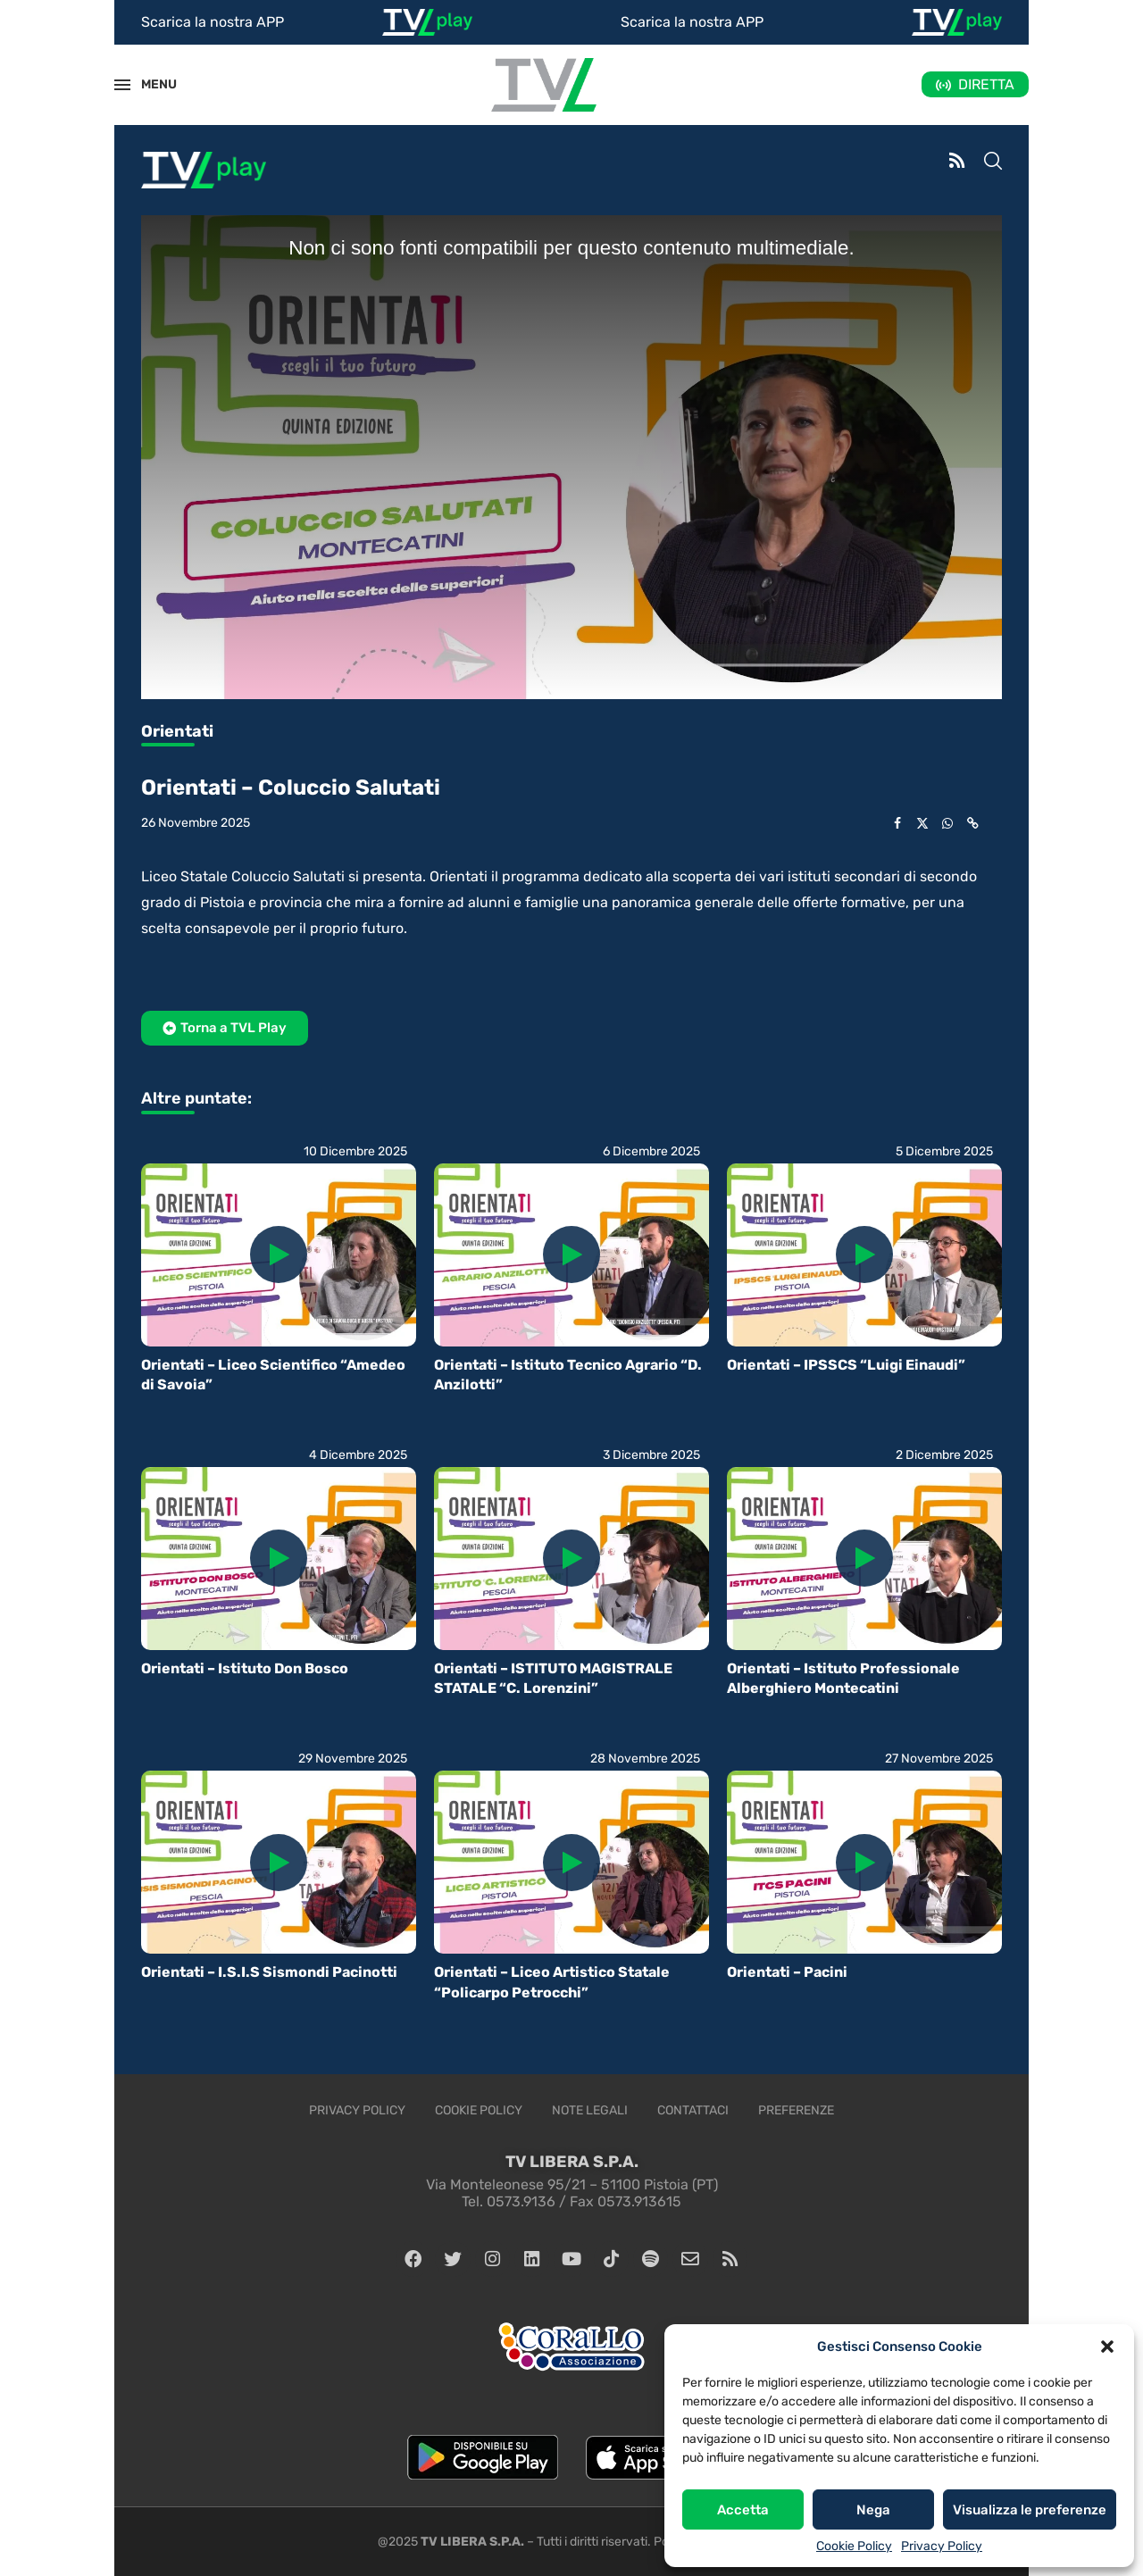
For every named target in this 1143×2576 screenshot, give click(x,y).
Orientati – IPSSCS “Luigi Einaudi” (846, 1364)
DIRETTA (986, 84)
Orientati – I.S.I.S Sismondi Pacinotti (269, 1971)
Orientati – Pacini (787, 1971)
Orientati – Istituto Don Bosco (244, 1668)
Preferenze (796, 2110)
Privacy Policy (941, 2546)
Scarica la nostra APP (212, 21)
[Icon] (278, 1254)
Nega (873, 2510)
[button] (1107, 2346)
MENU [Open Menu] (149, 84)
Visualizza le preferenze (1029, 2510)
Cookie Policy (854, 2546)
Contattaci (693, 2110)
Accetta (743, 2510)
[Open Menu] (122, 85)
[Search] (993, 162)
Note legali (590, 2110)
